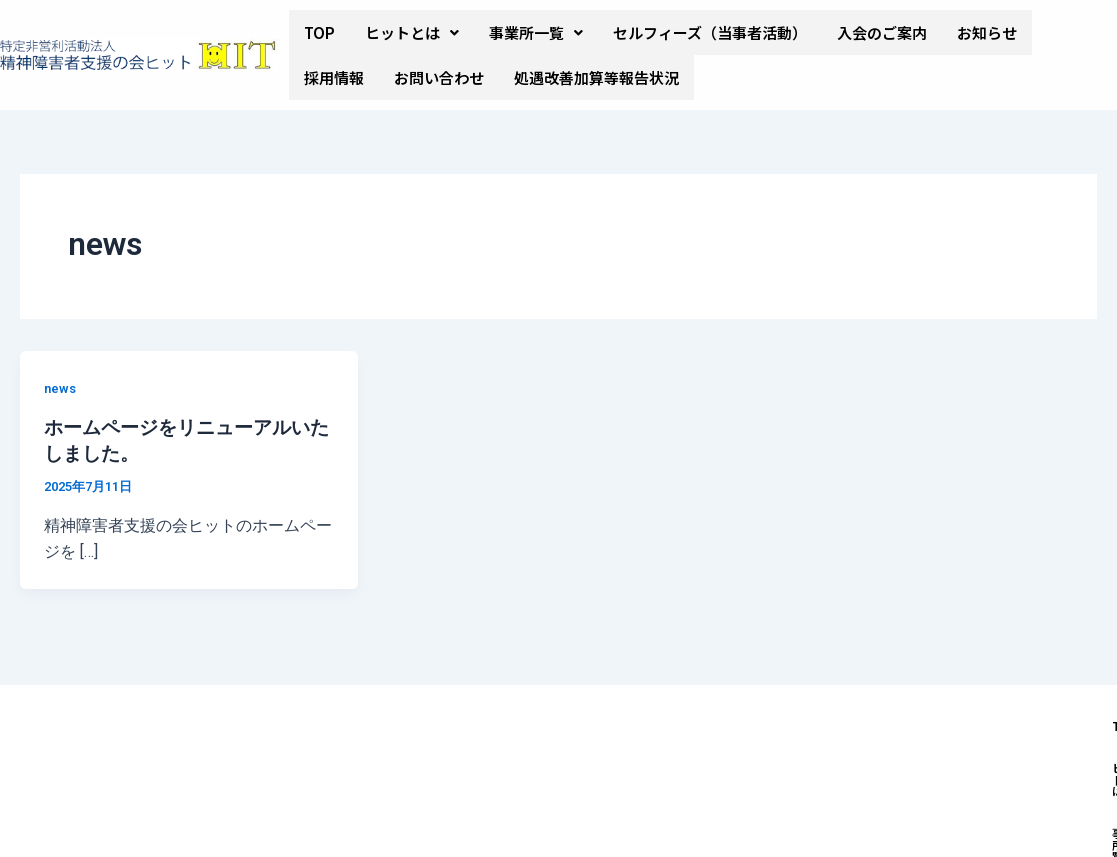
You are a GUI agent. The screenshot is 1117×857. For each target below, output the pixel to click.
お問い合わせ (439, 77)
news (61, 388)
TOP (319, 32)
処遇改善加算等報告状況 (596, 77)
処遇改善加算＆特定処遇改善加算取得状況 (753, 773)
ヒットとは (412, 32)
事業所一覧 (536, 32)
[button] (412, 32)
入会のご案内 (882, 32)
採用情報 (334, 77)
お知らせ (987, 32)
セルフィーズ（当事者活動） (710, 32)
